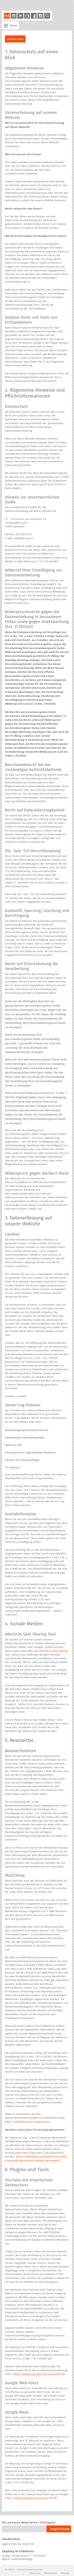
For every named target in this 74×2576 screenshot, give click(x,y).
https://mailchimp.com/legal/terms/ (27, 2121)
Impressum (35, 2573)
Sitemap (65, 2573)
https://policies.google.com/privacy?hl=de (39, 2374)
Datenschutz (50, 2573)
